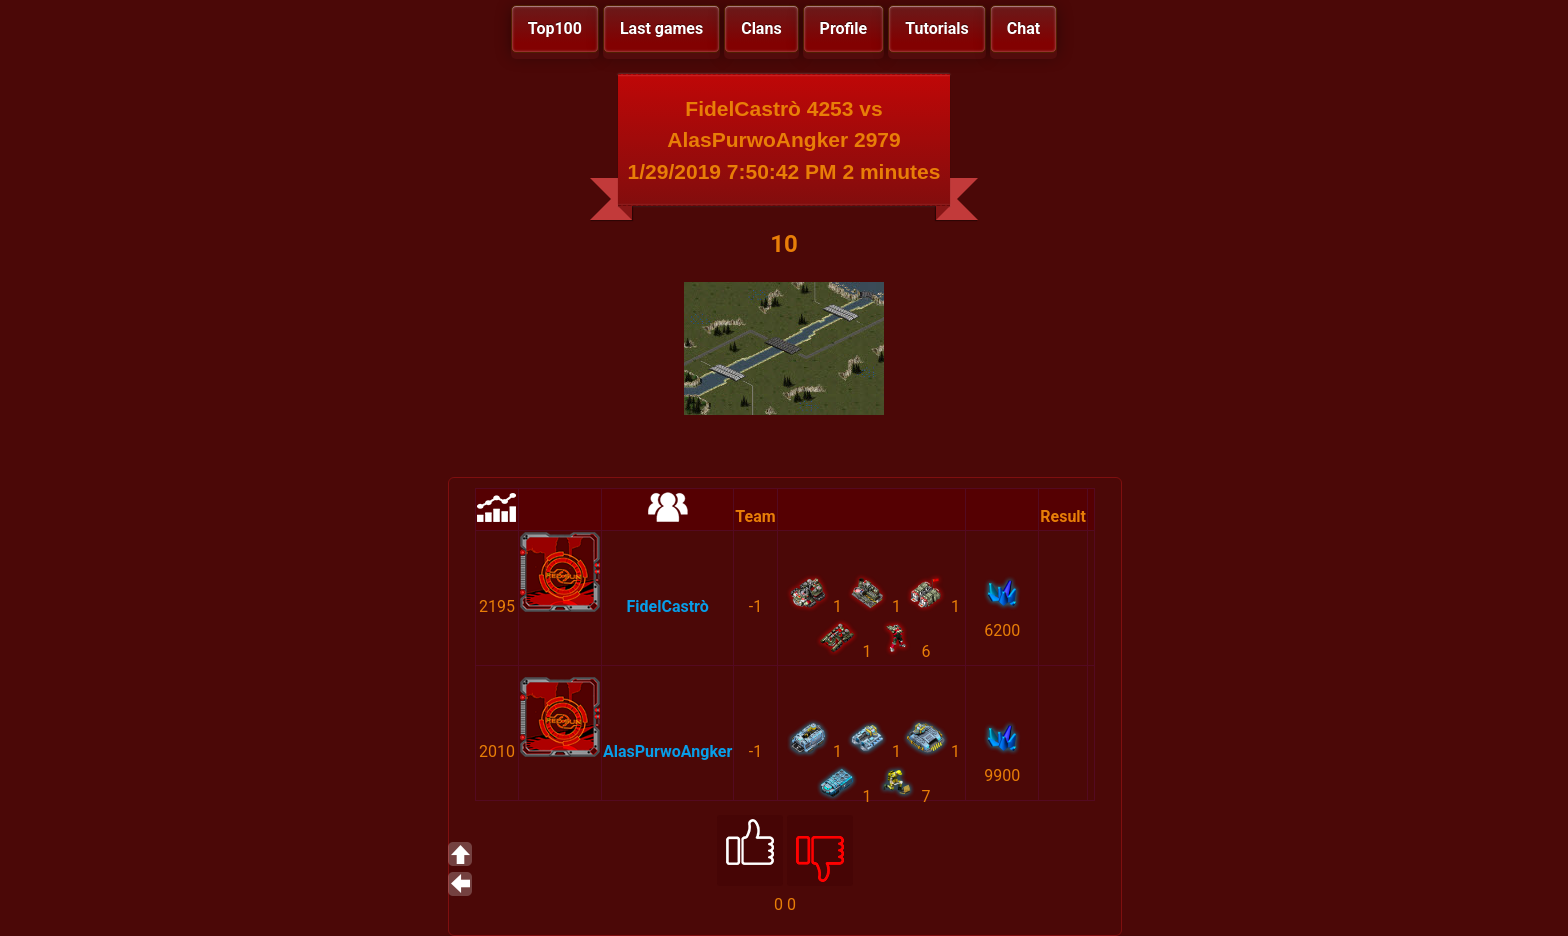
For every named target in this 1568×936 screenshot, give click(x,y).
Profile (844, 28)
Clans (761, 28)
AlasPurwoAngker (667, 751)
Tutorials (937, 28)
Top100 (555, 28)
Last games (661, 28)
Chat (1023, 28)
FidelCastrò (668, 606)
